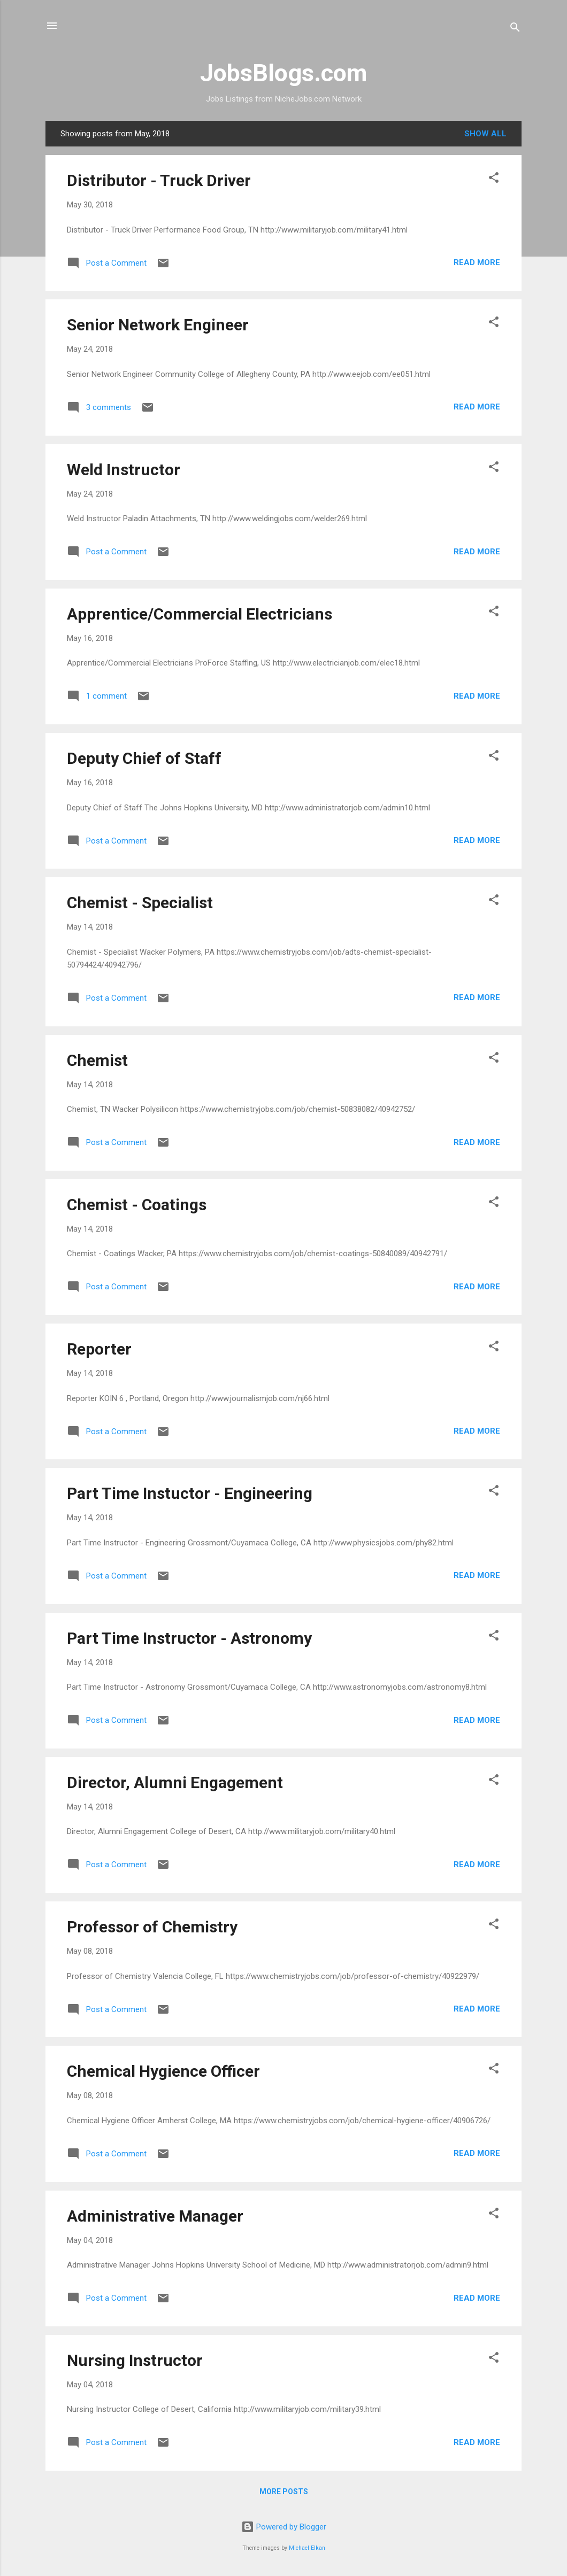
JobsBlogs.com (283, 73)
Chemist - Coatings (136, 1204)
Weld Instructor (123, 469)
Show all (485, 133)
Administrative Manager (155, 2216)
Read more (477, 262)
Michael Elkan (307, 2547)
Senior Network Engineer (158, 324)
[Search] (515, 29)
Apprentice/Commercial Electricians (199, 614)
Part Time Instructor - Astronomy (189, 1638)
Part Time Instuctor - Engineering (189, 1493)
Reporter (99, 1349)
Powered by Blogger (283, 2527)
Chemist (97, 1060)
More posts (283, 2491)
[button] (493, 179)
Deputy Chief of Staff (144, 758)
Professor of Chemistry (152, 1926)
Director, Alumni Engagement (175, 1782)
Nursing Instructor (135, 2360)
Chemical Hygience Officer (163, 2071)
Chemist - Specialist (140, 902)
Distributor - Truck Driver (159, 180)
